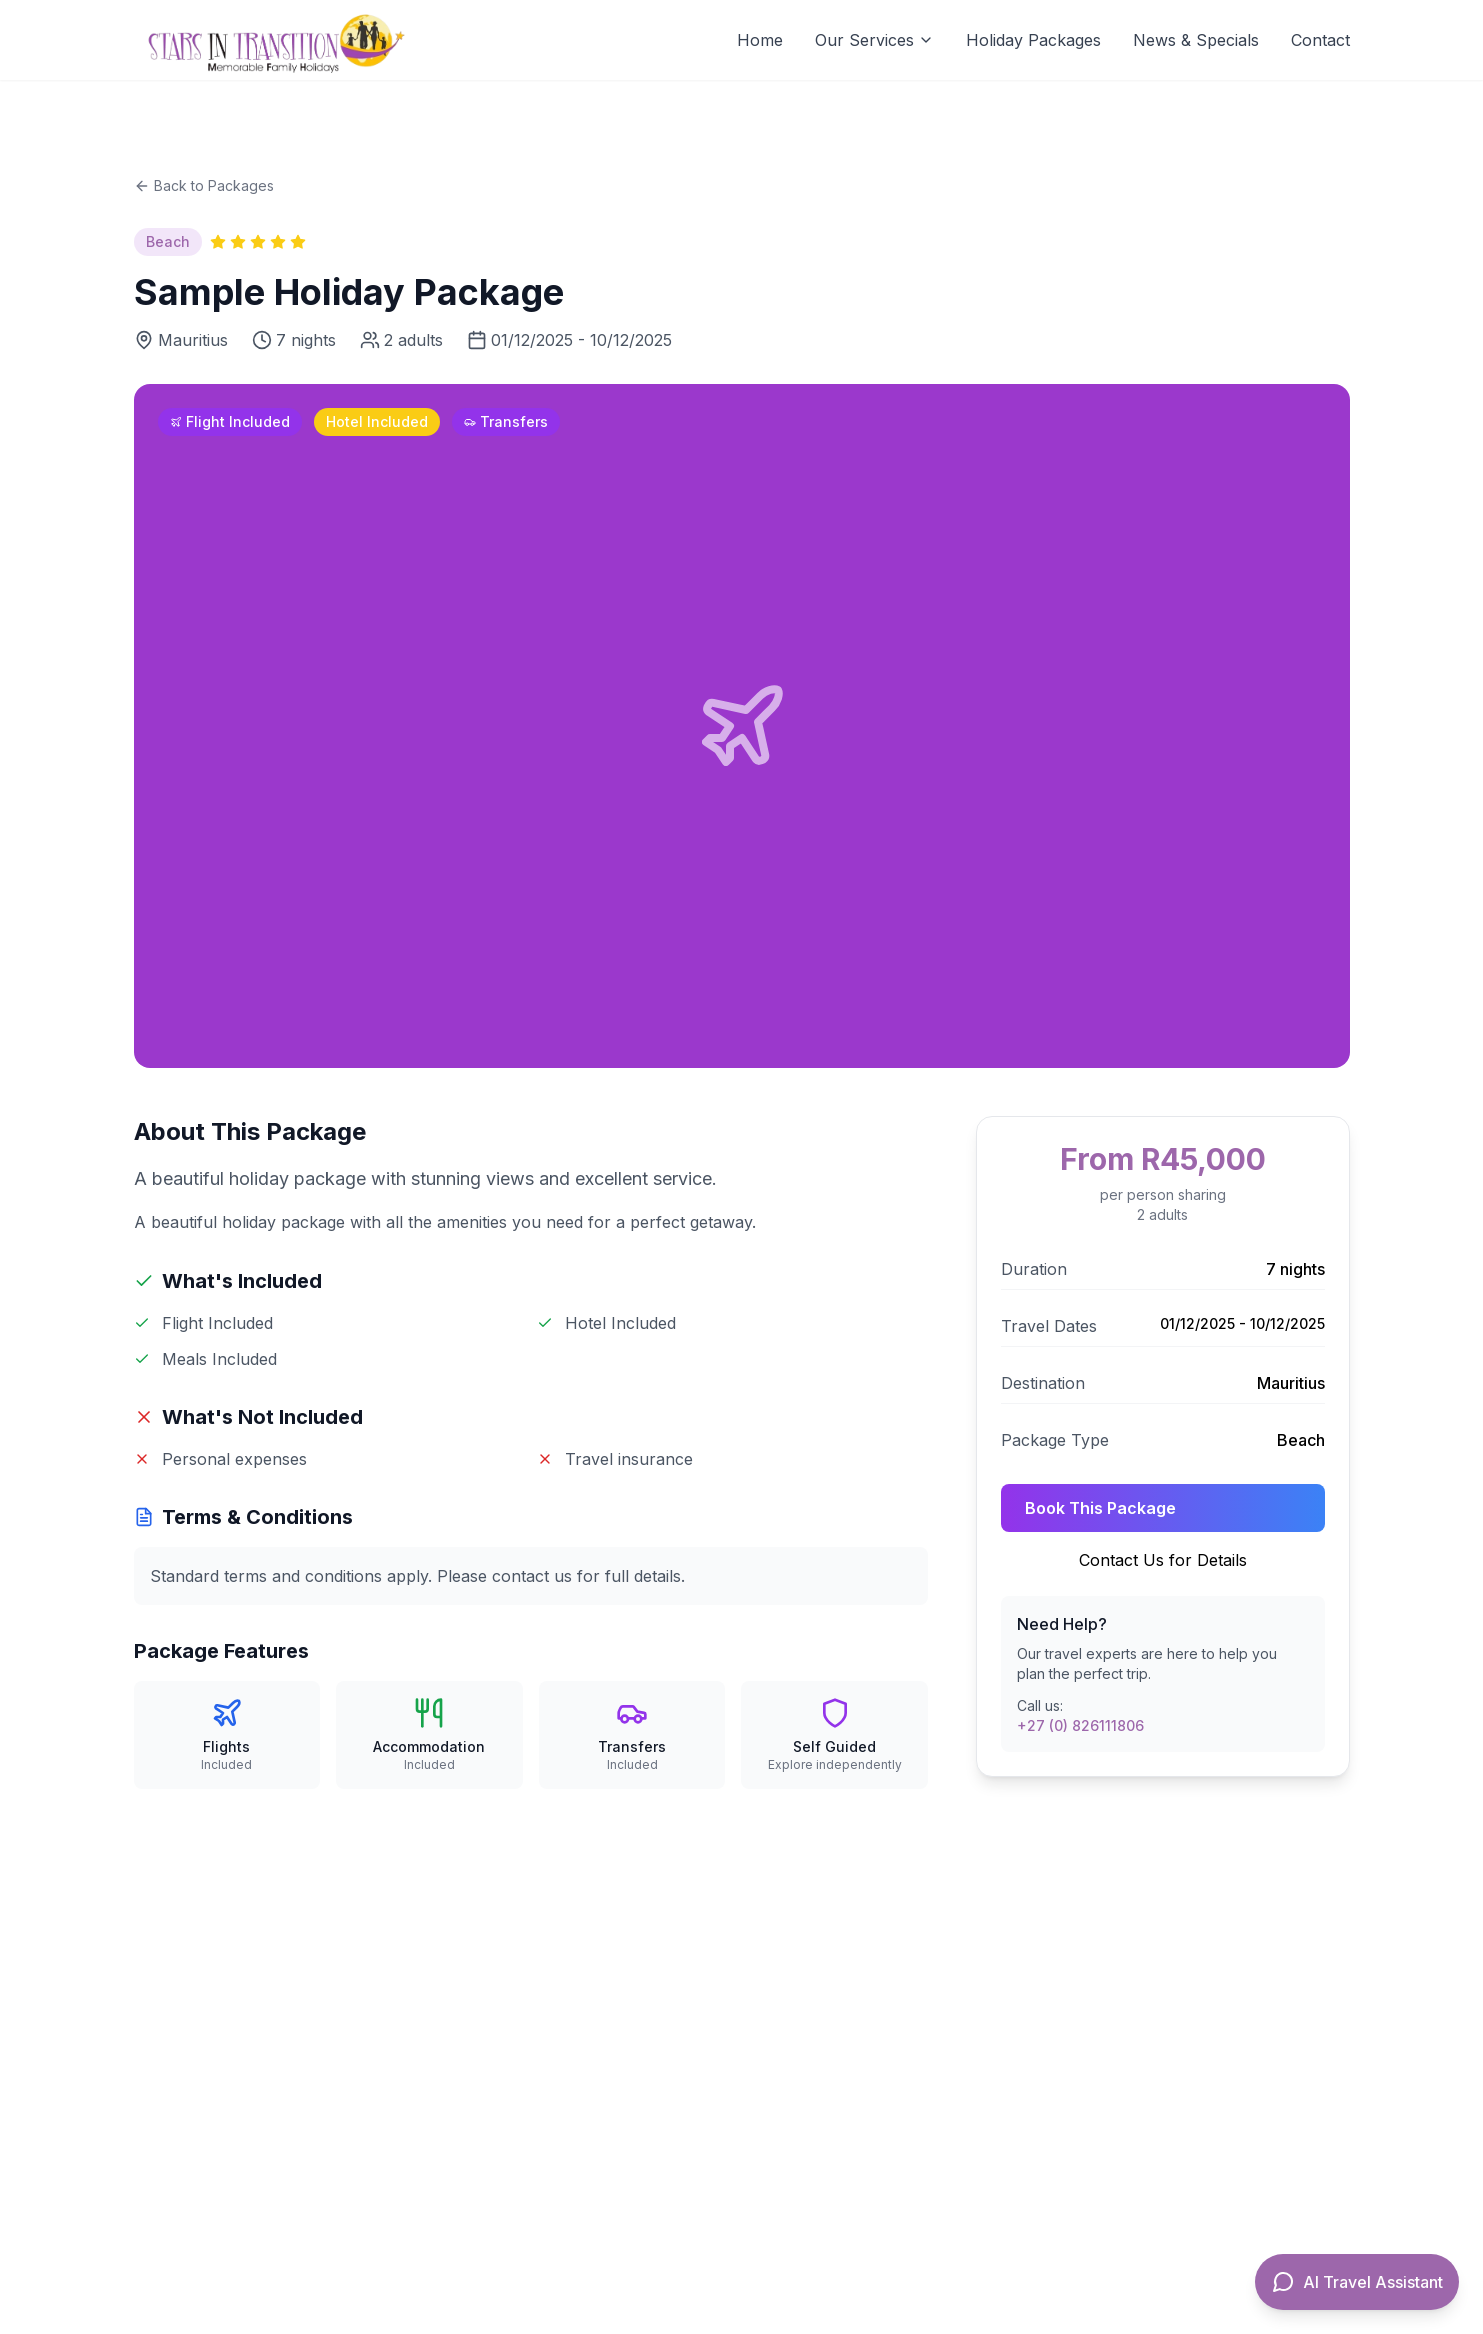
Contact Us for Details (1163, 1560)
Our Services (874, 40)
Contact (1320, 40)
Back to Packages (204, 185)
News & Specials (1196, 40)
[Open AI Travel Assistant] (1357, 2282)
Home (760, 40)
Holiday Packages (1033, 40)
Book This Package (1100, 1508)
